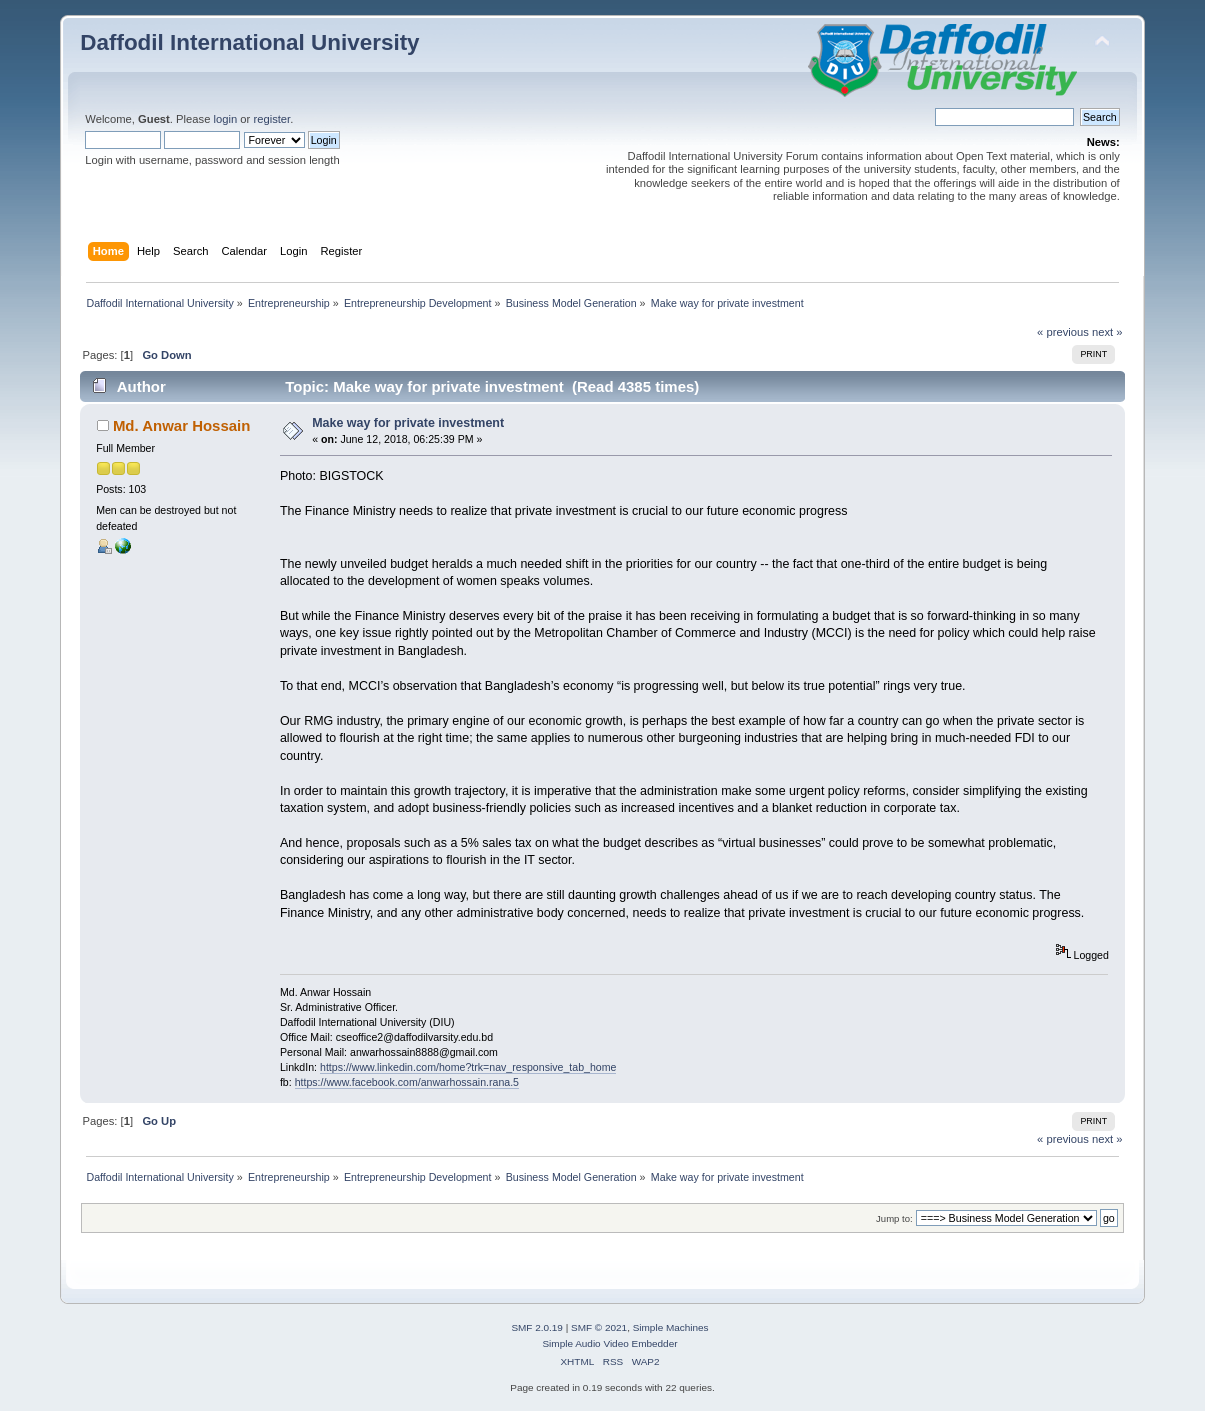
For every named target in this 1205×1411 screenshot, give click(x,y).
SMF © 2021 (599, 1327)
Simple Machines (671, 1327)
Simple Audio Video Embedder (609, 1343)
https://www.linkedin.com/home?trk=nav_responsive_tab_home (468, 1067)
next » (1107, 332)
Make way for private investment (408, 423)
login (226, 119)
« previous (1063, 332)
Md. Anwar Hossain (182, 425)
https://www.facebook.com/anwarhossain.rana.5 (407, 1082)
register (271, 119)
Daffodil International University (249, 42)
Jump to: (894, 1218)
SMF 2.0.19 (537, 1327)
